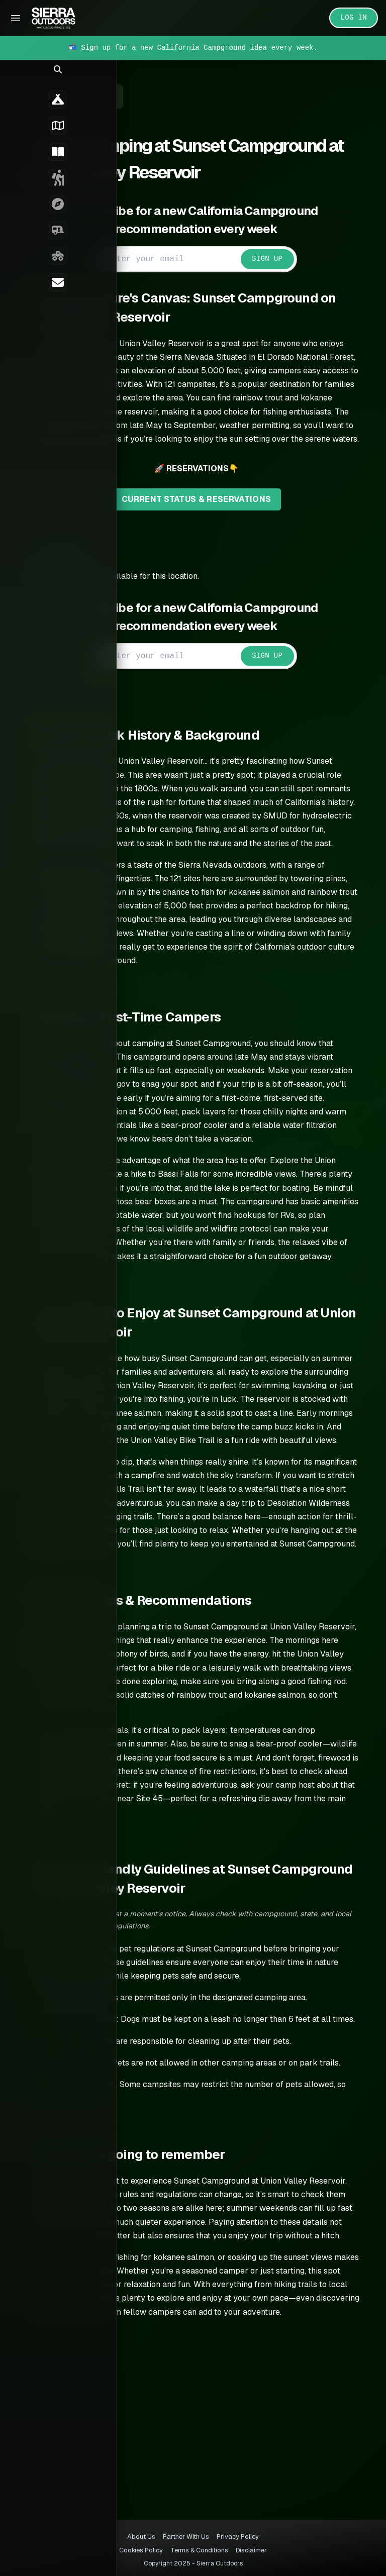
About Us (141, 2536)
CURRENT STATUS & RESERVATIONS (207, 512)
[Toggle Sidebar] (15, 18)
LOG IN (354, 18)
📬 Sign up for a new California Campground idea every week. (193, 48)
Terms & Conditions (199, 2550)
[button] (15, 78)
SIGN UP (278, 259)
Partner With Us (186, 2536)
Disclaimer (251, 2550)
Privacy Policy (238, 2536)
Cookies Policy (141, 2550)
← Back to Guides (101, 96)
